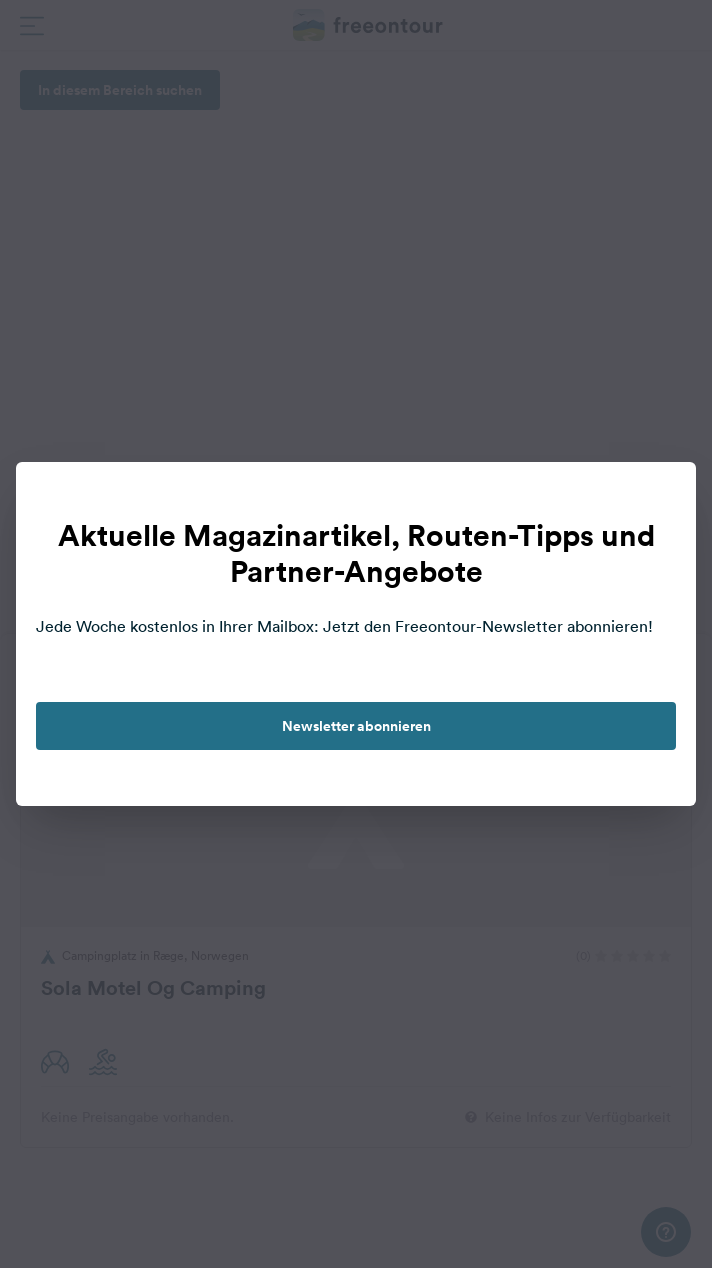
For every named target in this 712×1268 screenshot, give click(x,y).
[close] (660, 498)
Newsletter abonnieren (356, 726)
